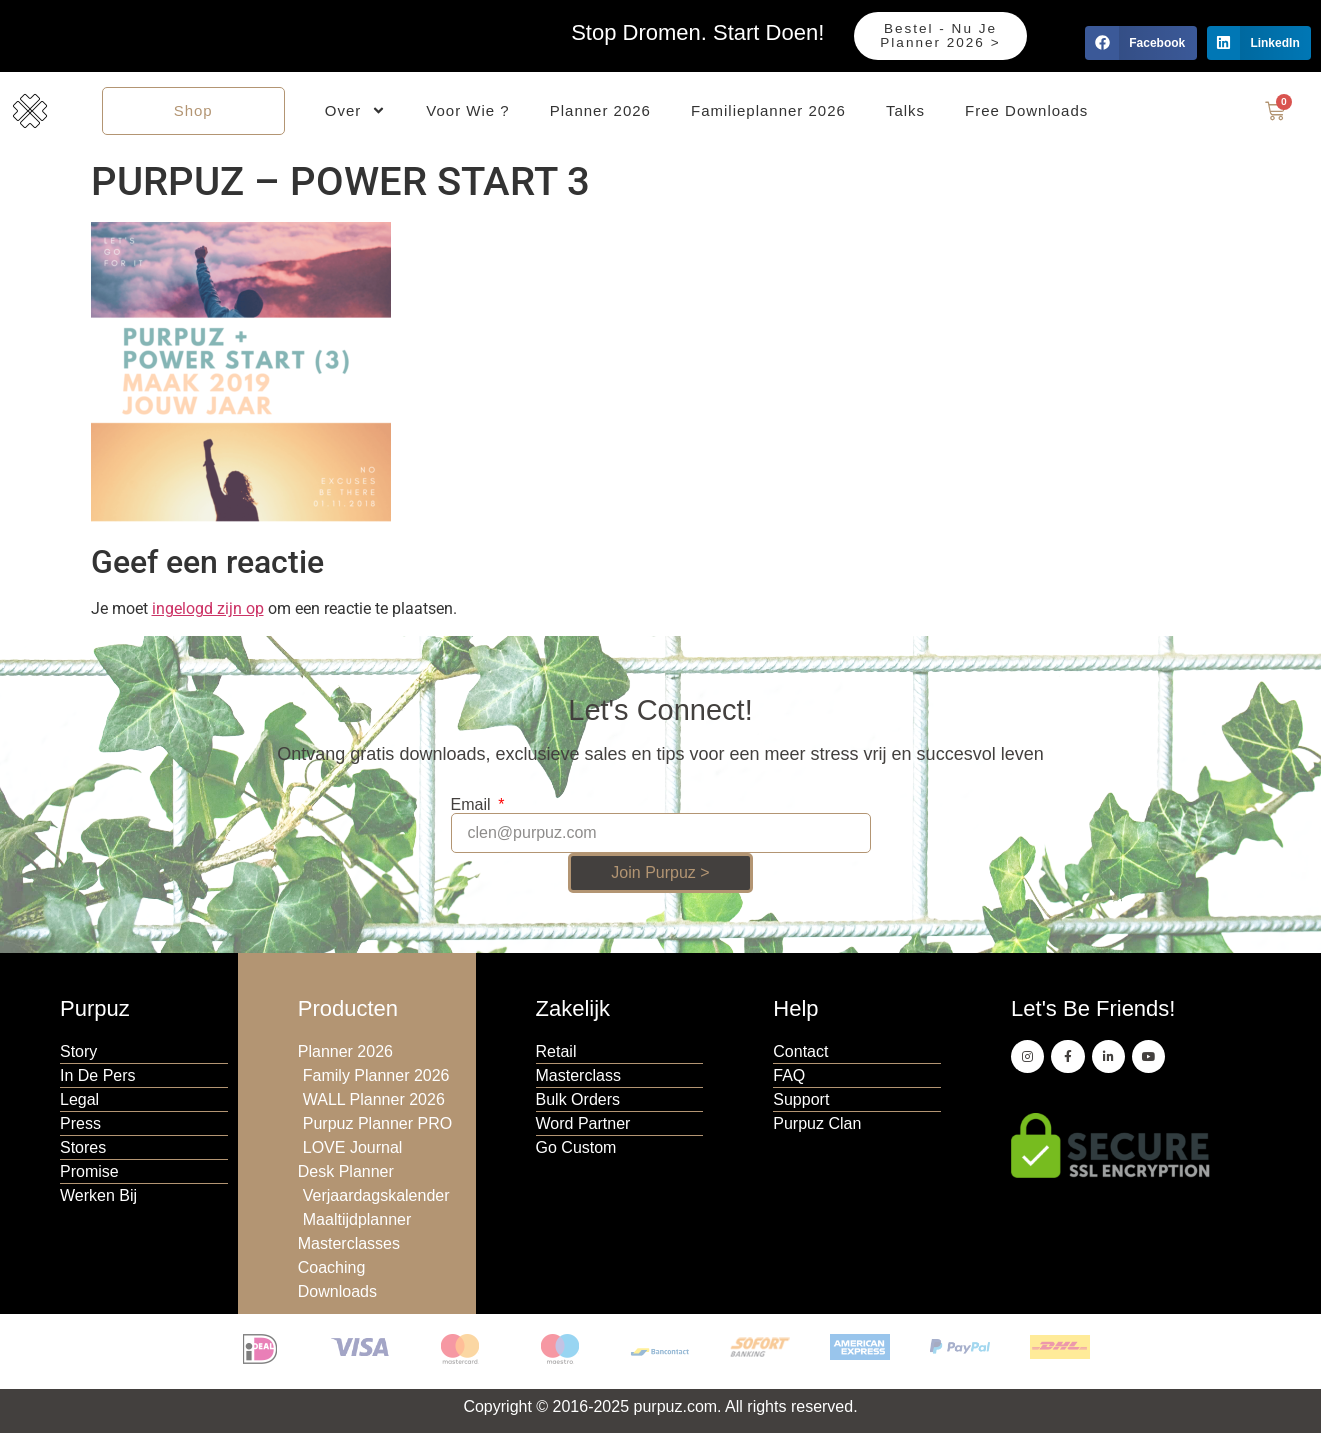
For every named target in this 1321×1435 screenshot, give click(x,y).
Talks (905, 111)
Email (473, 808)
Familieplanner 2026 (768, 111)
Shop (193, 111)
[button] (1140, 43)
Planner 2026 (600, 111)
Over (356, 112)
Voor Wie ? (467, 111)
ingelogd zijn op (208, 611)
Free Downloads (1026, 111)
